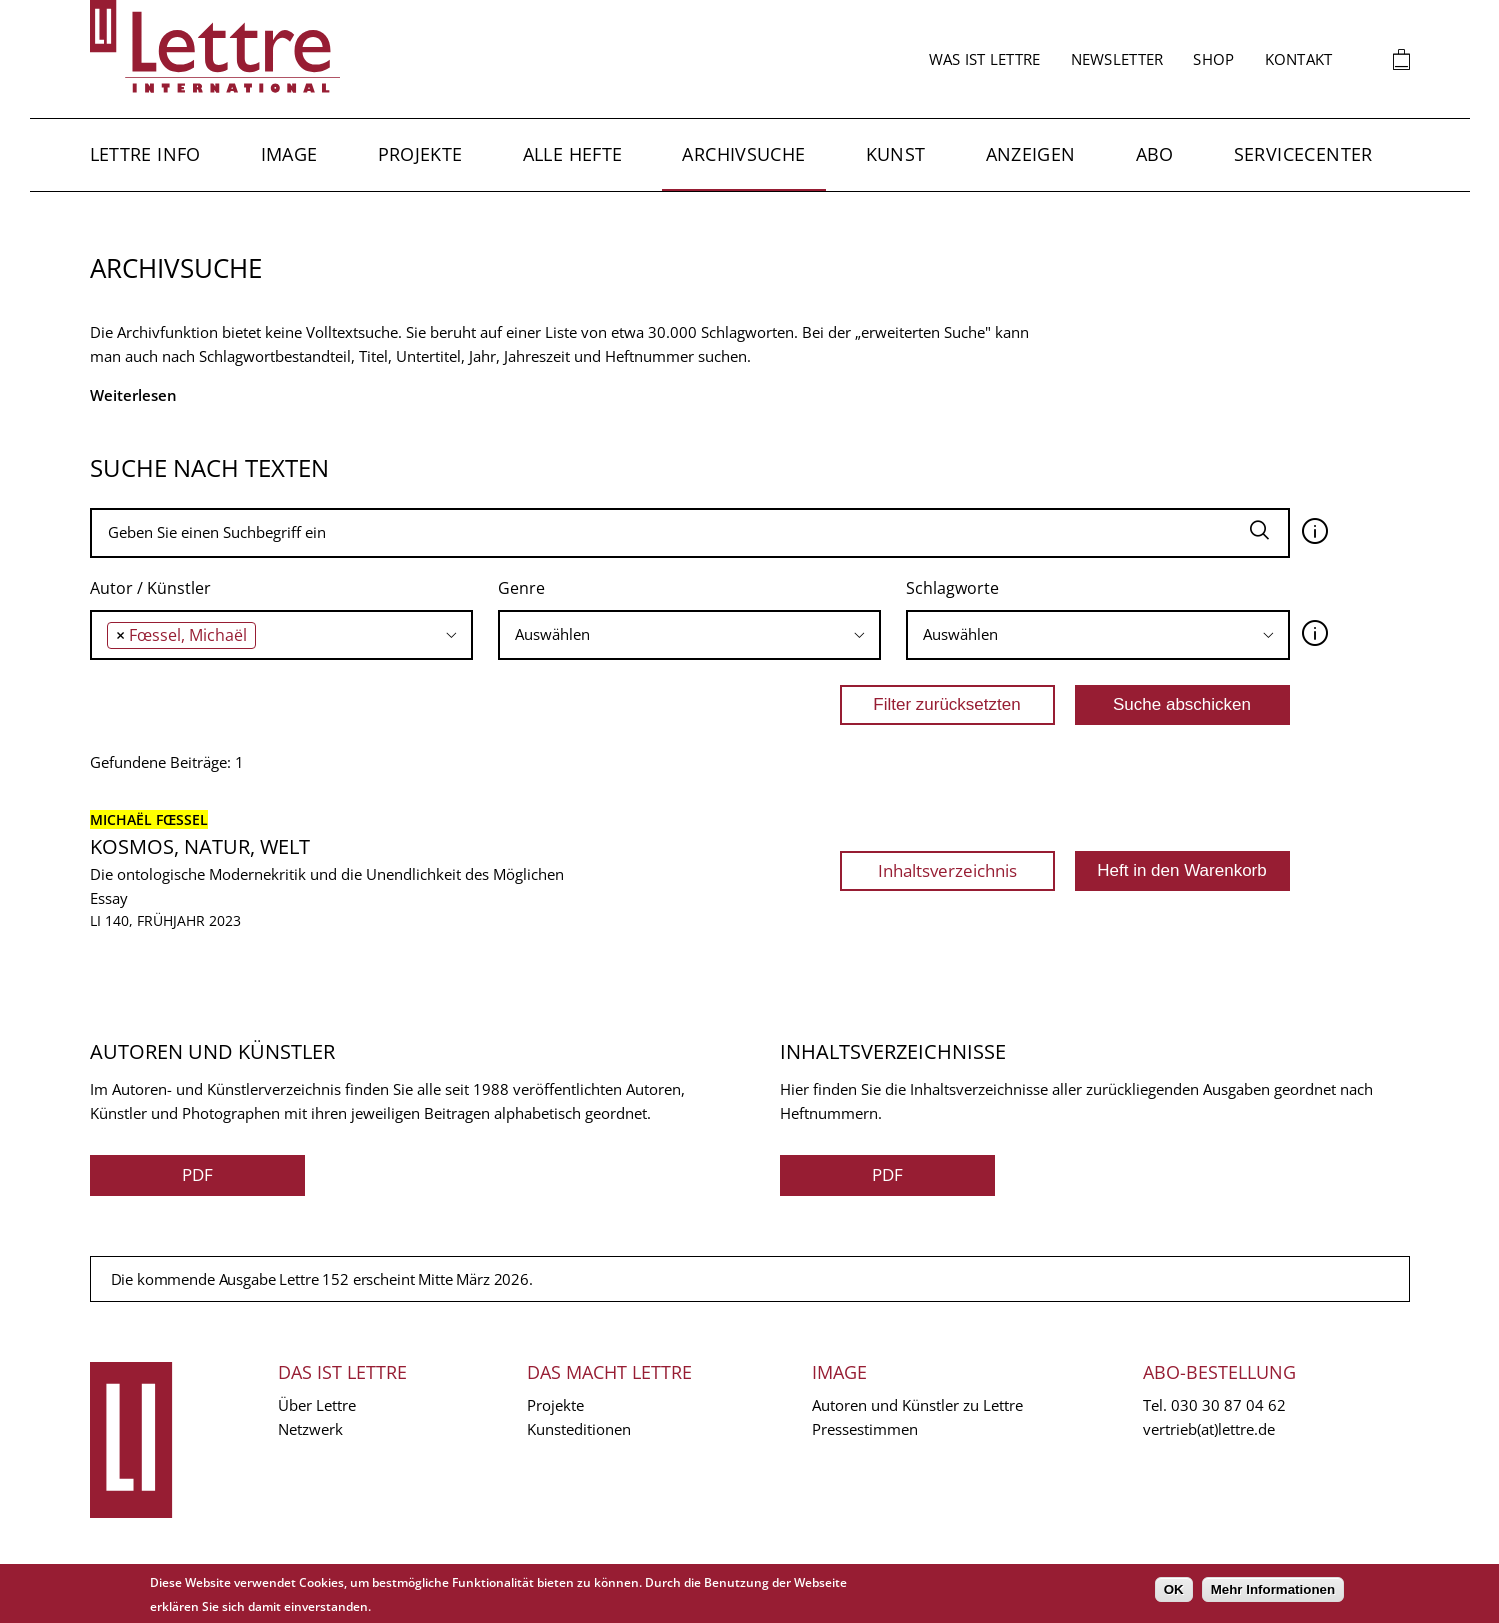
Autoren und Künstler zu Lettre (917, 1405)
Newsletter (1117, 59)
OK (1174, 1589)
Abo (1155, 154)
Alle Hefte (573, 154)
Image (289, 154)
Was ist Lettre (985, 59)
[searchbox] (266, 634)
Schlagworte (952, 588)
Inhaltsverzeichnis (947, 870)
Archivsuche (743, 154)
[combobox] (281, 635)
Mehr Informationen (1273, 1589)
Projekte (420, 154)
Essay (109, 898)
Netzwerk (310, 1429)
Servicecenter (1303, 154)
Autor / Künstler (150, 588)
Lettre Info (145, 154)
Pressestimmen (865, 1429)
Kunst (896, 154)
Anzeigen (1031, 154)
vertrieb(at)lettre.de (1209, 1429)
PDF (197, 1174)
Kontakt (1299, 59)
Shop (1213, 59)
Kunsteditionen (579, 1429)
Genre (521, 588)
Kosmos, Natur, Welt (200, 846)
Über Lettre (317, 1405)
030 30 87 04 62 (1228, 1405)
